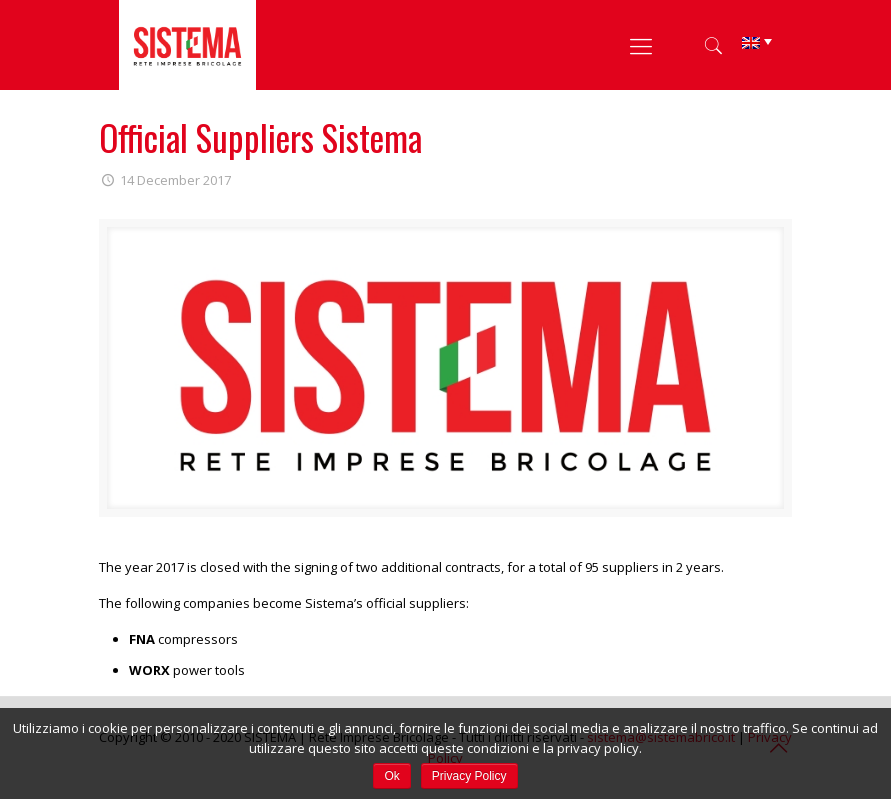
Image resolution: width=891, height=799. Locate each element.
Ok (391, 776)
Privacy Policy (469, 776)
